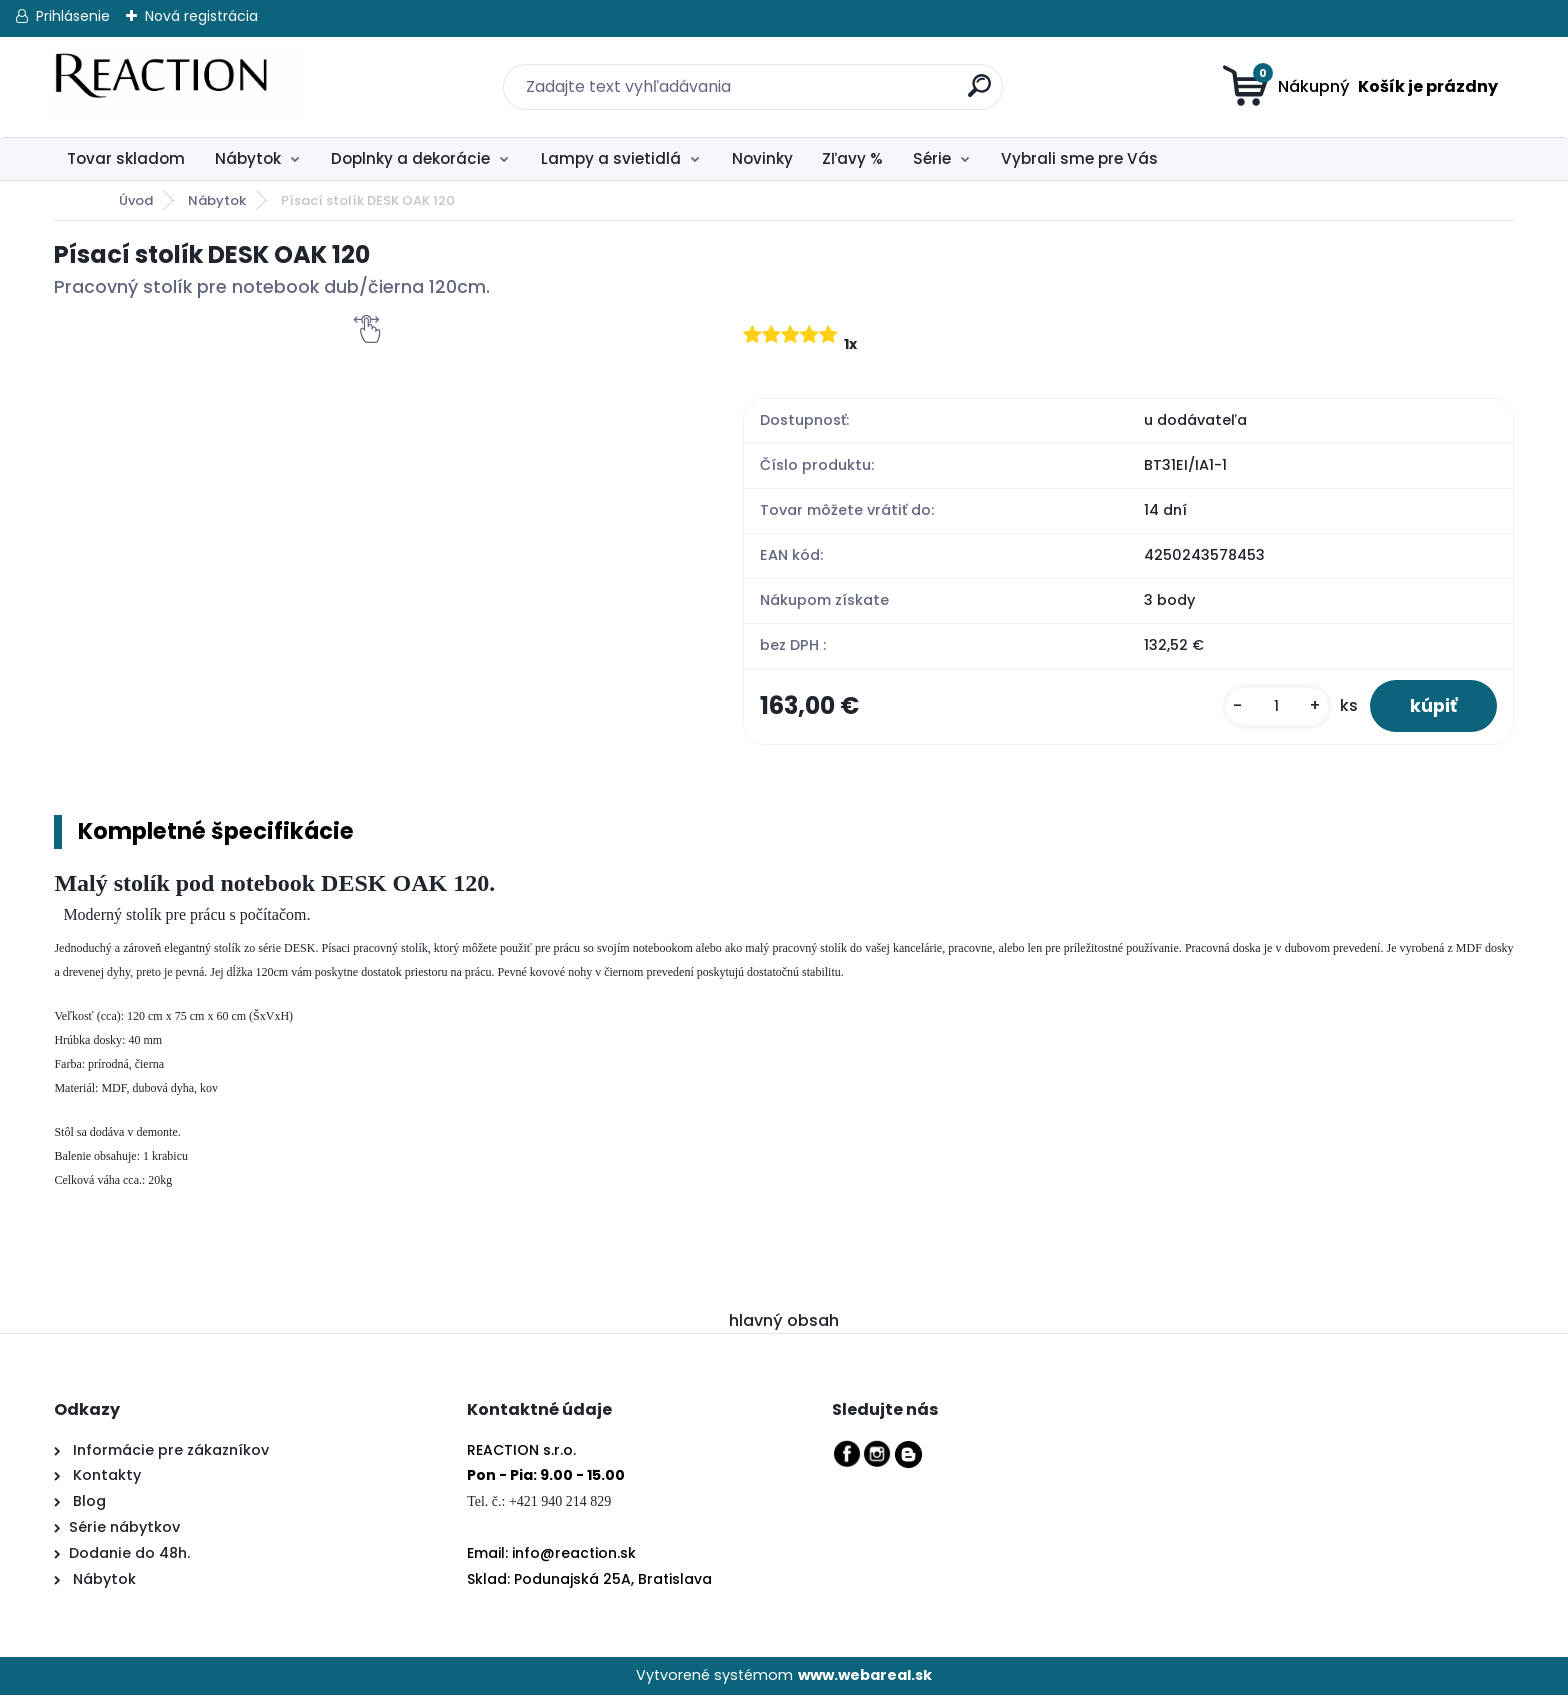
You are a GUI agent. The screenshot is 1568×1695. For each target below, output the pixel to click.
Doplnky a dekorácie (410, 158)
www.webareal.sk (865, 1675)
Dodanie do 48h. (129, 1553)
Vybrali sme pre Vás (1079, 158)
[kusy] (1277, 706)
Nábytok (248, 158)
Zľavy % (852, 158)
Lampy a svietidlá (611, 158)
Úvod (136, 200)
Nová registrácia (201, 16)
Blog (87, 1501)
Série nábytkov (124, 1527)
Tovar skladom (126, 158)
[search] (967, 74)
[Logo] (176, 87)
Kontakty (107, 1475)
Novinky (762, 158)
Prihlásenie (73, 16)
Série (932, 158)
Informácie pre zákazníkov (169, 1450)
